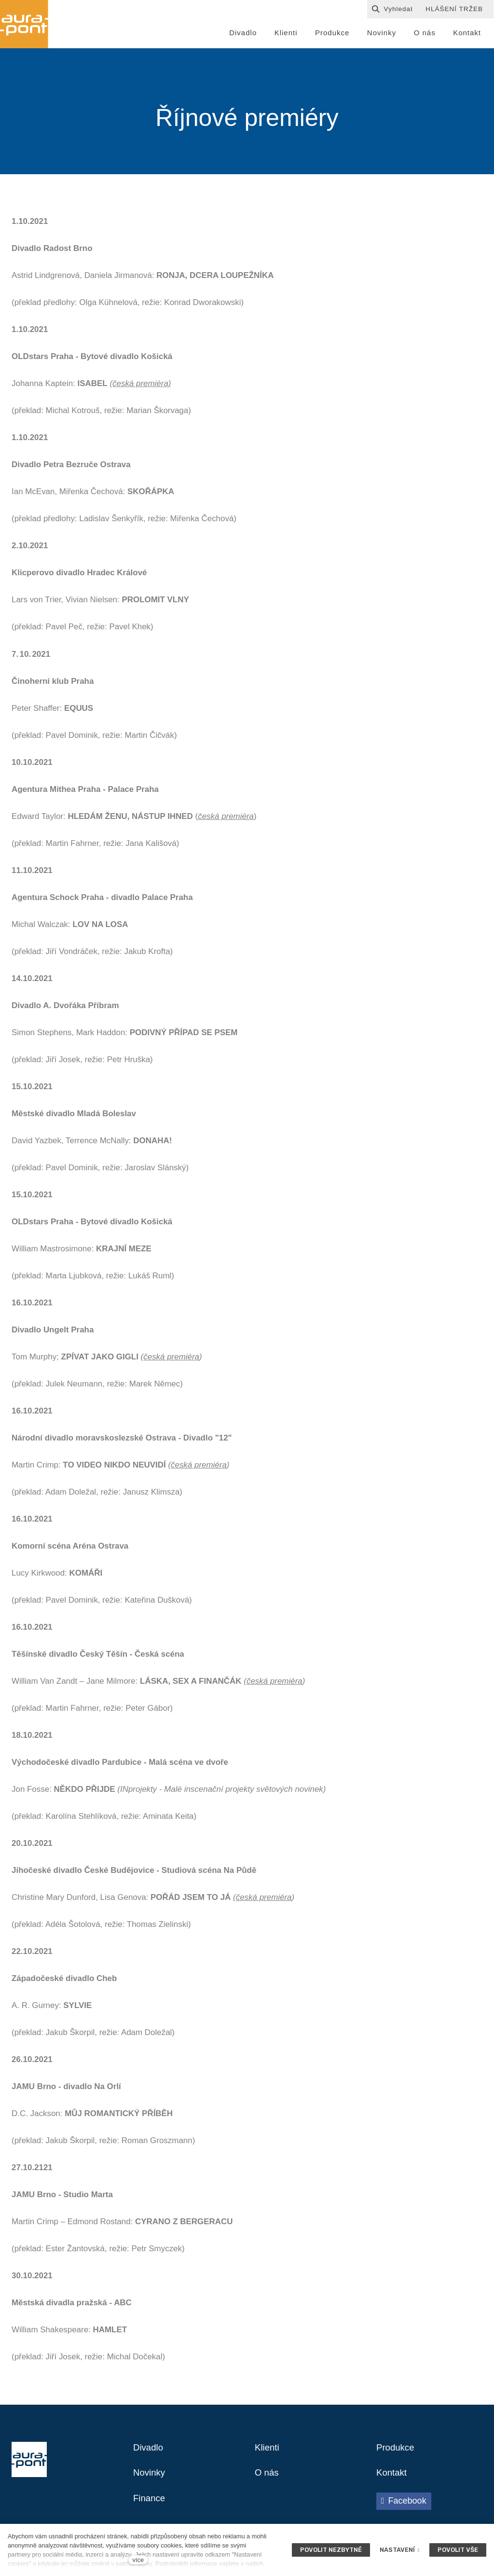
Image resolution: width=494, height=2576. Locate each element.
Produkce (396, 2450)
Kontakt (392, 2476)
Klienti (268, 2450)
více (138, 2559)
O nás (267, 2476)
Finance (150, 2502)
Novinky (150, 2476)
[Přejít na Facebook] (403, 2505)
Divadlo (149, 2450)
